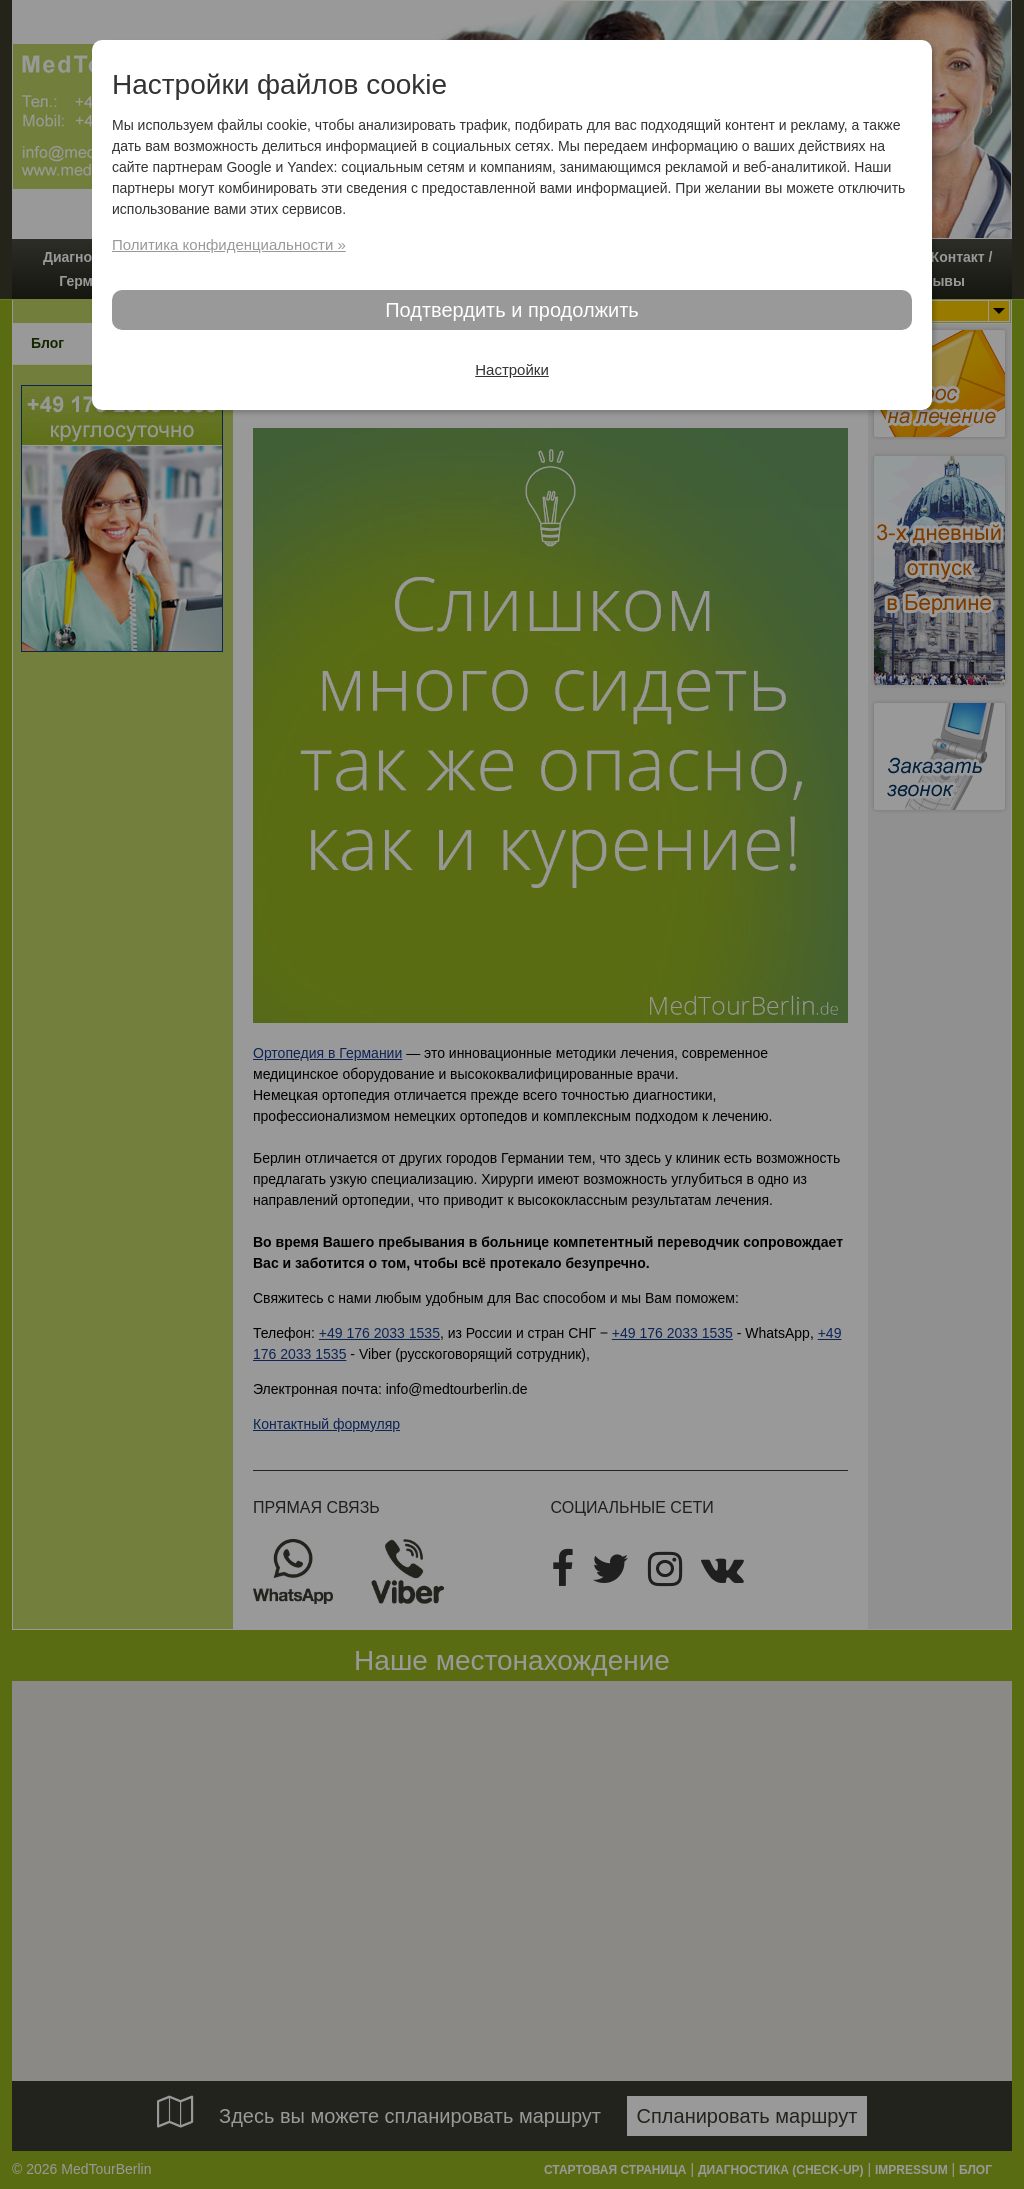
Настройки (512, 369)
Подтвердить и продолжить (512, 310)
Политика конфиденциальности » (229, 244)
